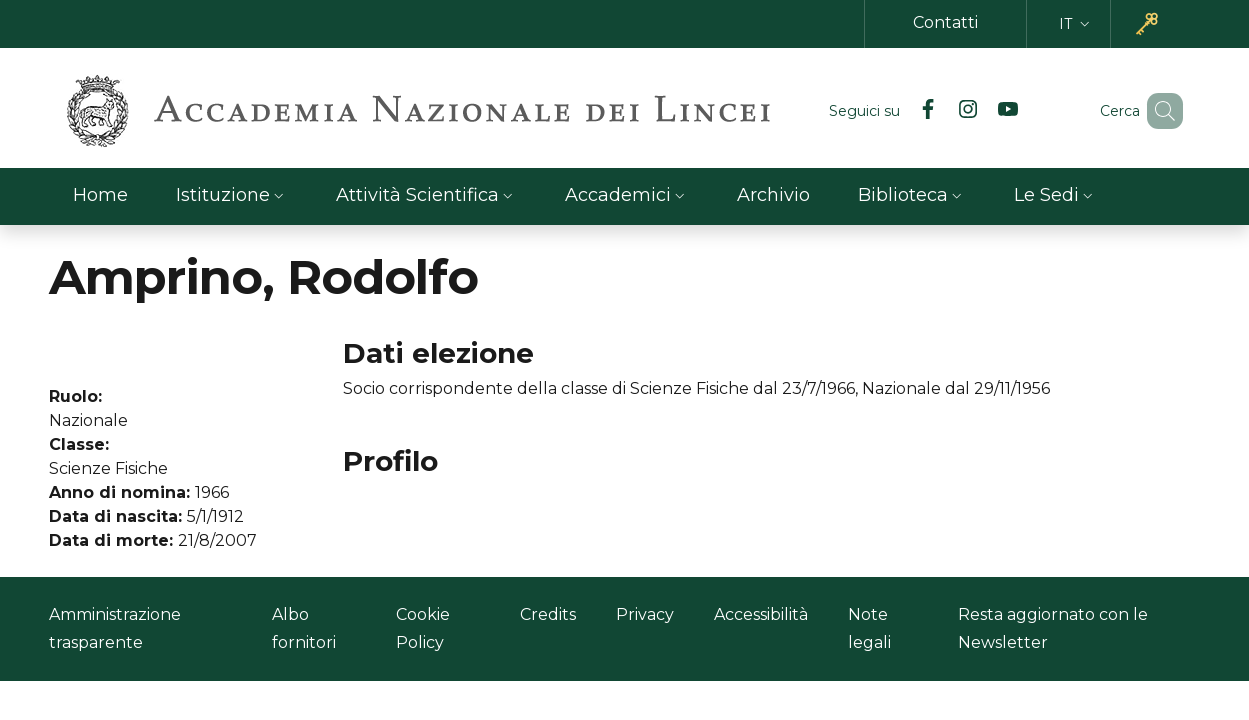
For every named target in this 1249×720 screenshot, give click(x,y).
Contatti (945, 22)
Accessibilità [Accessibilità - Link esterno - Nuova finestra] (761, 614)
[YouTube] (979, 111)
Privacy (645, 614)
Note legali (869, 628)
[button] (1076, 24)
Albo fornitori (304, 628)
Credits (548, 614)
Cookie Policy (423, 628)
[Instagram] (939, 111)
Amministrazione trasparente (115, 628)
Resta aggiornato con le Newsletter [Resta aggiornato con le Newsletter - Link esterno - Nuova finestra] (1053, 628)
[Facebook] (899, 111)
